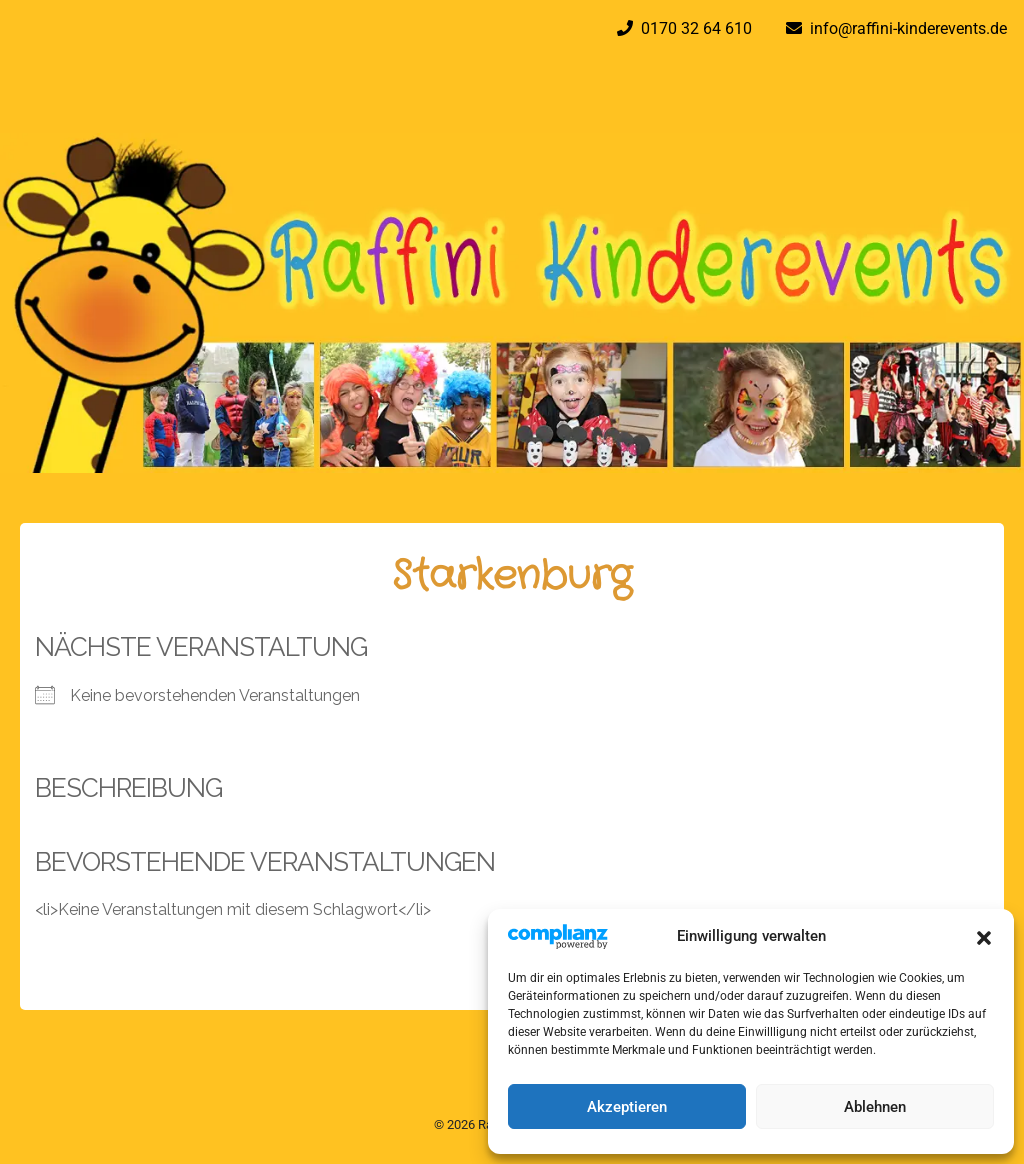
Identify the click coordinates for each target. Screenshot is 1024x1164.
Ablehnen (875, 1107)
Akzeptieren (627, 1107)
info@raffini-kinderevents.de (904, 28)
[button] (984, 936)
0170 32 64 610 (692, 28)
